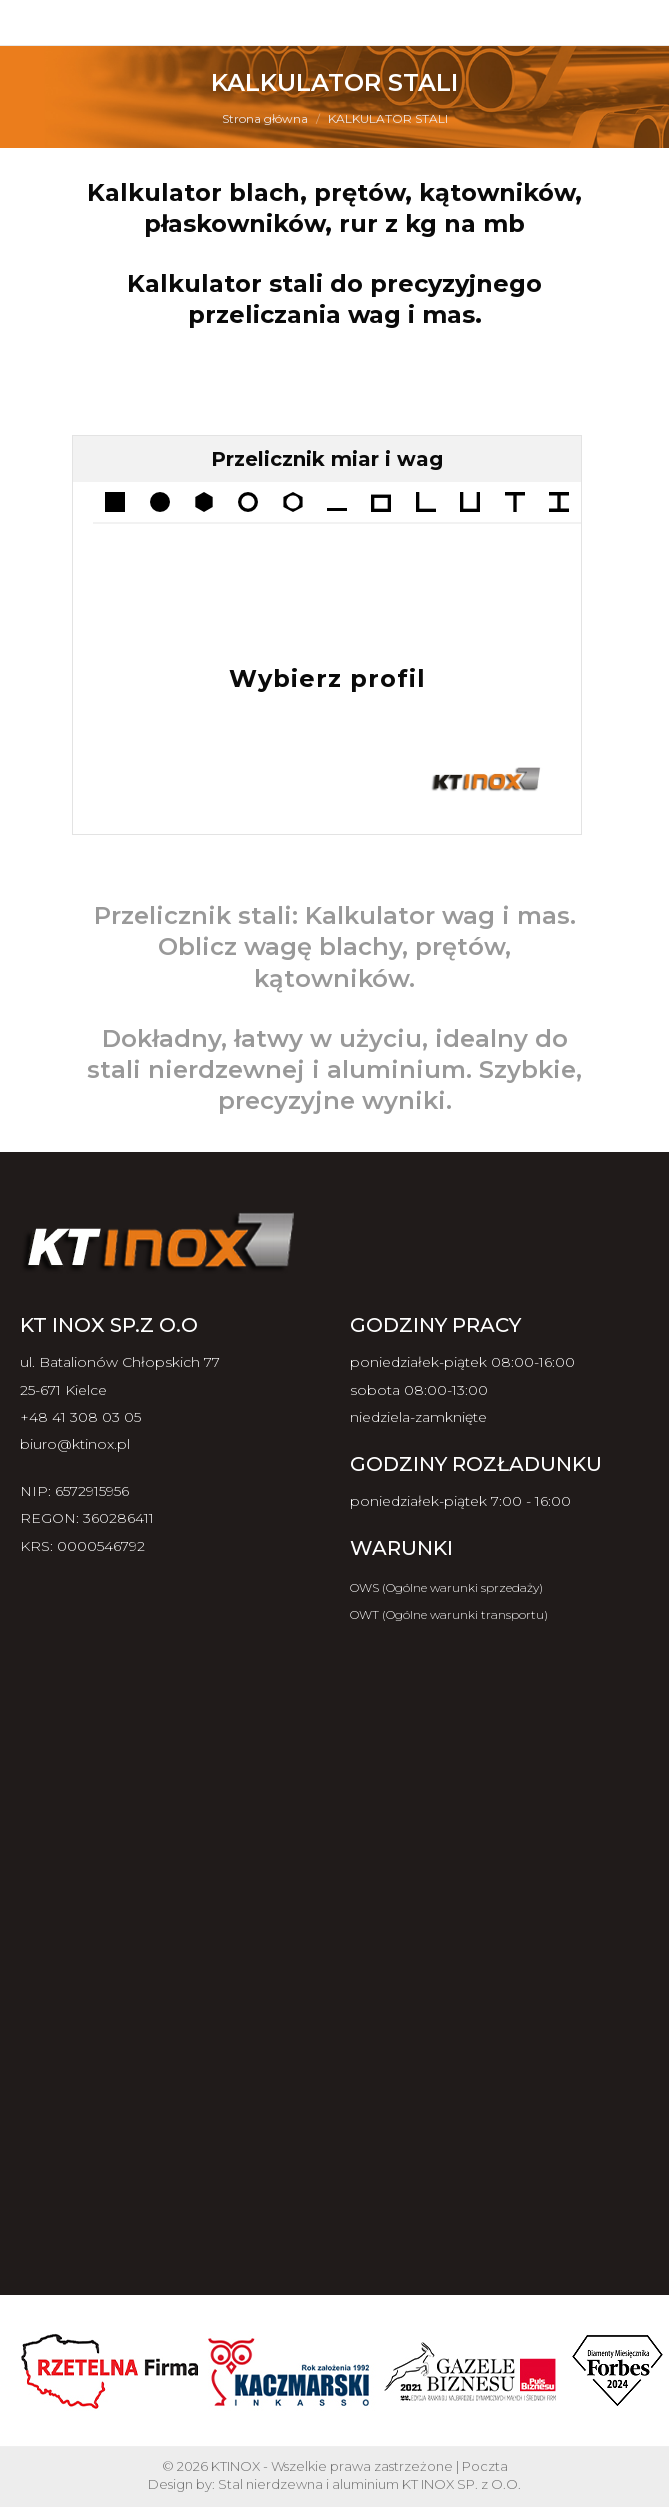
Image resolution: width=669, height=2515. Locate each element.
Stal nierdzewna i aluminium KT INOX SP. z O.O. (369, 2484)
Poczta (485, 2466)
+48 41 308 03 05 (80, 1417)
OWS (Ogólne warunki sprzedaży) (446, 1587)
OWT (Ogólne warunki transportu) (449, 1614)
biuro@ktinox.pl (75, 1444)
